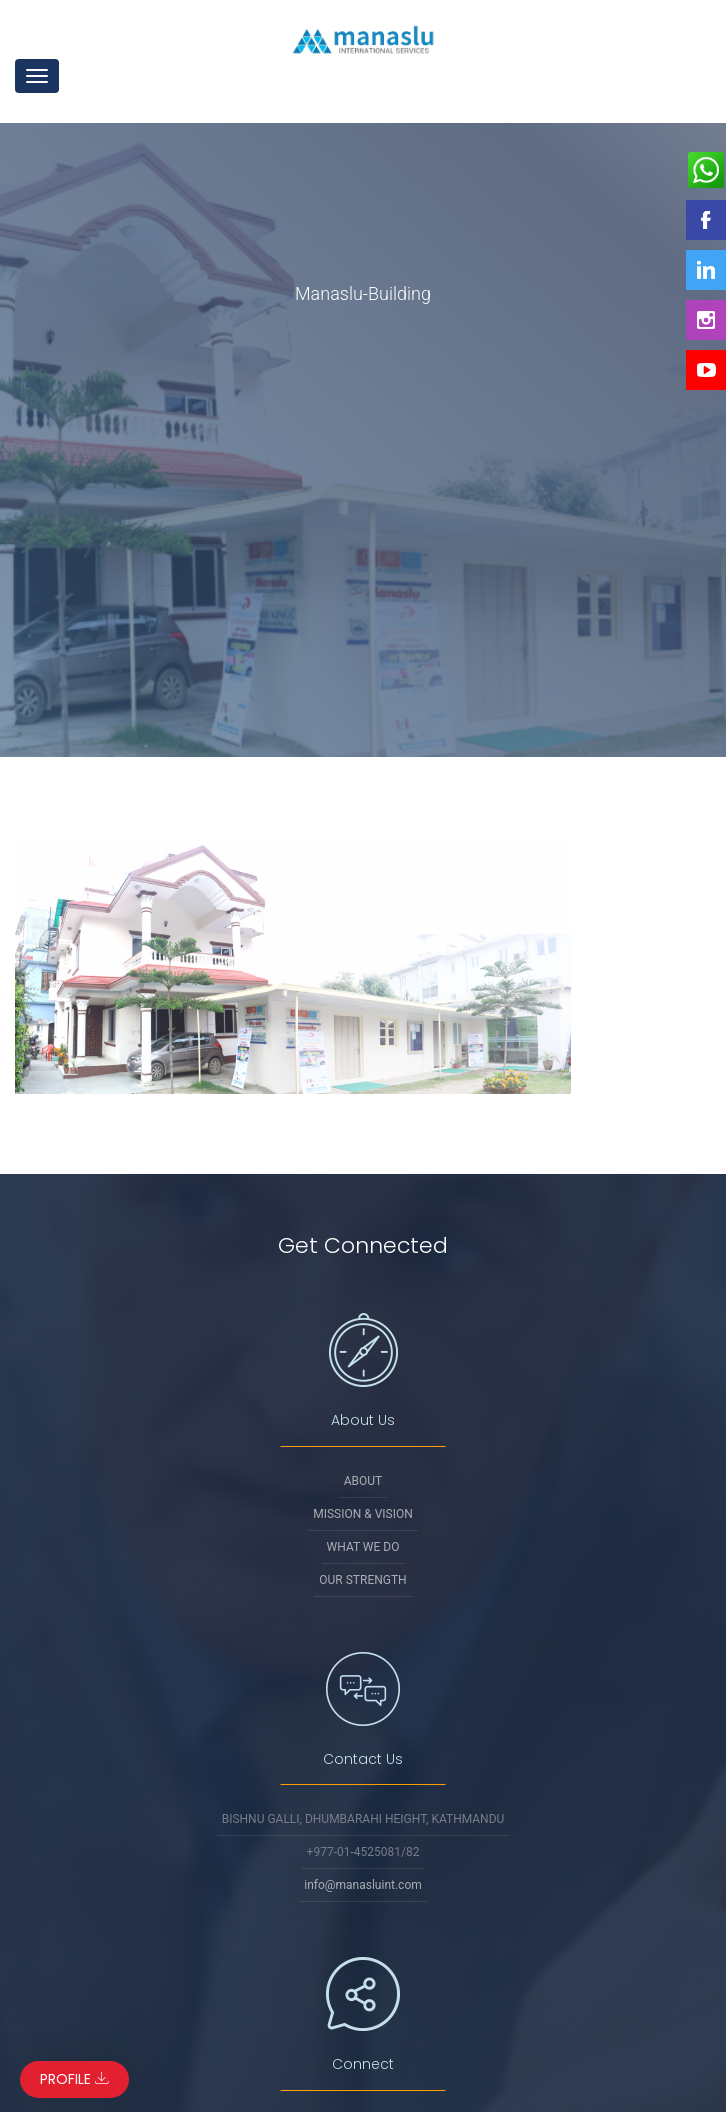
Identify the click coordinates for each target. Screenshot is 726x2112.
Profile (74, 2079)
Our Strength (362, 1580)
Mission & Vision (363, 1514)
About (363, 1481)
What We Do (363, 1547)
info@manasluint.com (363, 1885)
